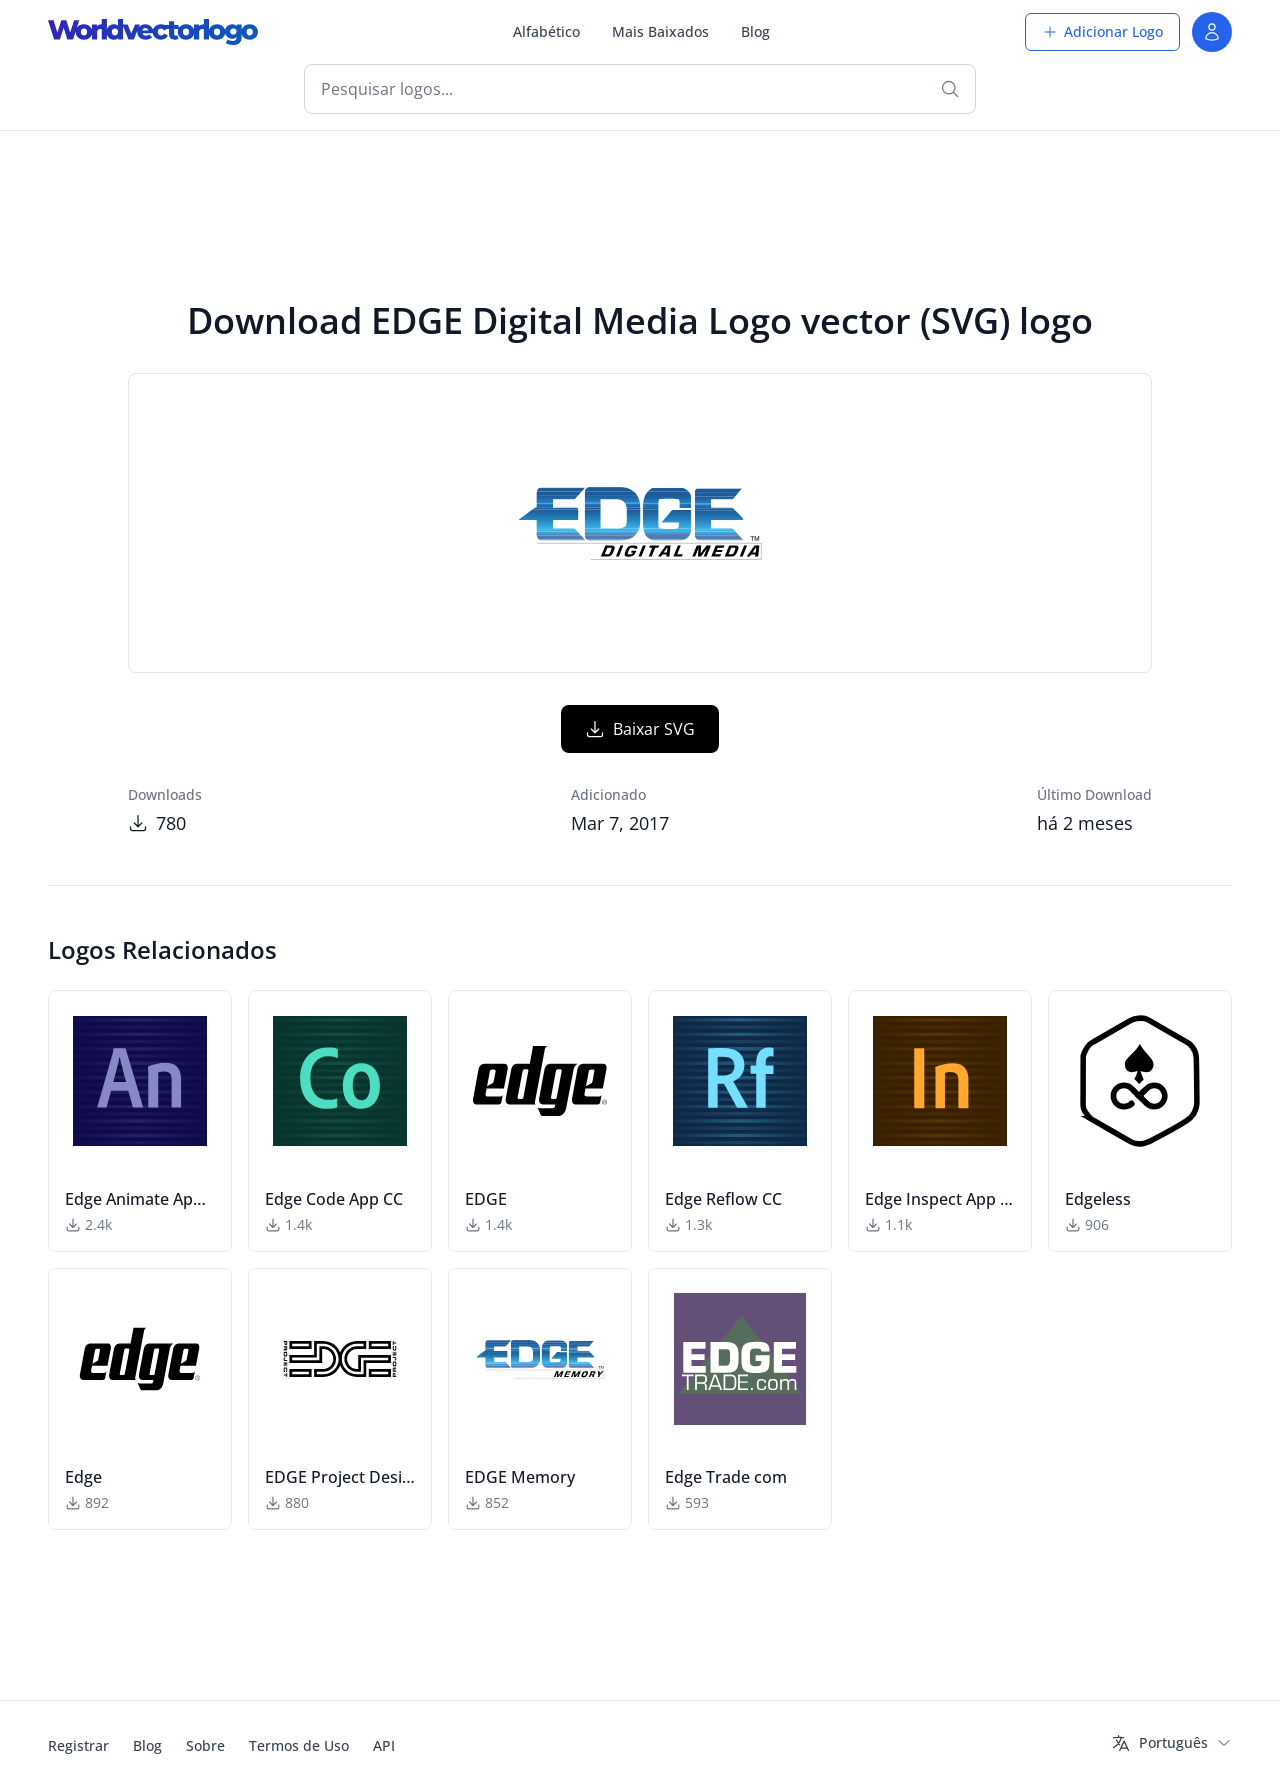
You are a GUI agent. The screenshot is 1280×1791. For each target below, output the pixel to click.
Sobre (205, 1745)
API (384, 1745)
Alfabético (546, 31)
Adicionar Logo (1102, 31)
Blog (755, 31)
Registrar (78, 1745)
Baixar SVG (640, 729)
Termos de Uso (299, 1745)
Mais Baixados (660, 31)
